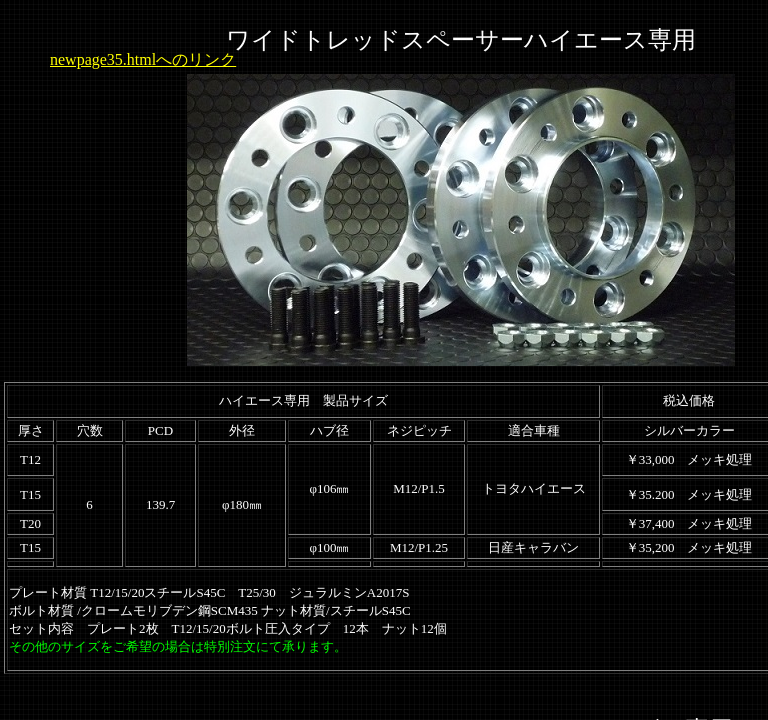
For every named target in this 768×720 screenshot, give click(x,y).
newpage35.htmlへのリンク (143, 59)
